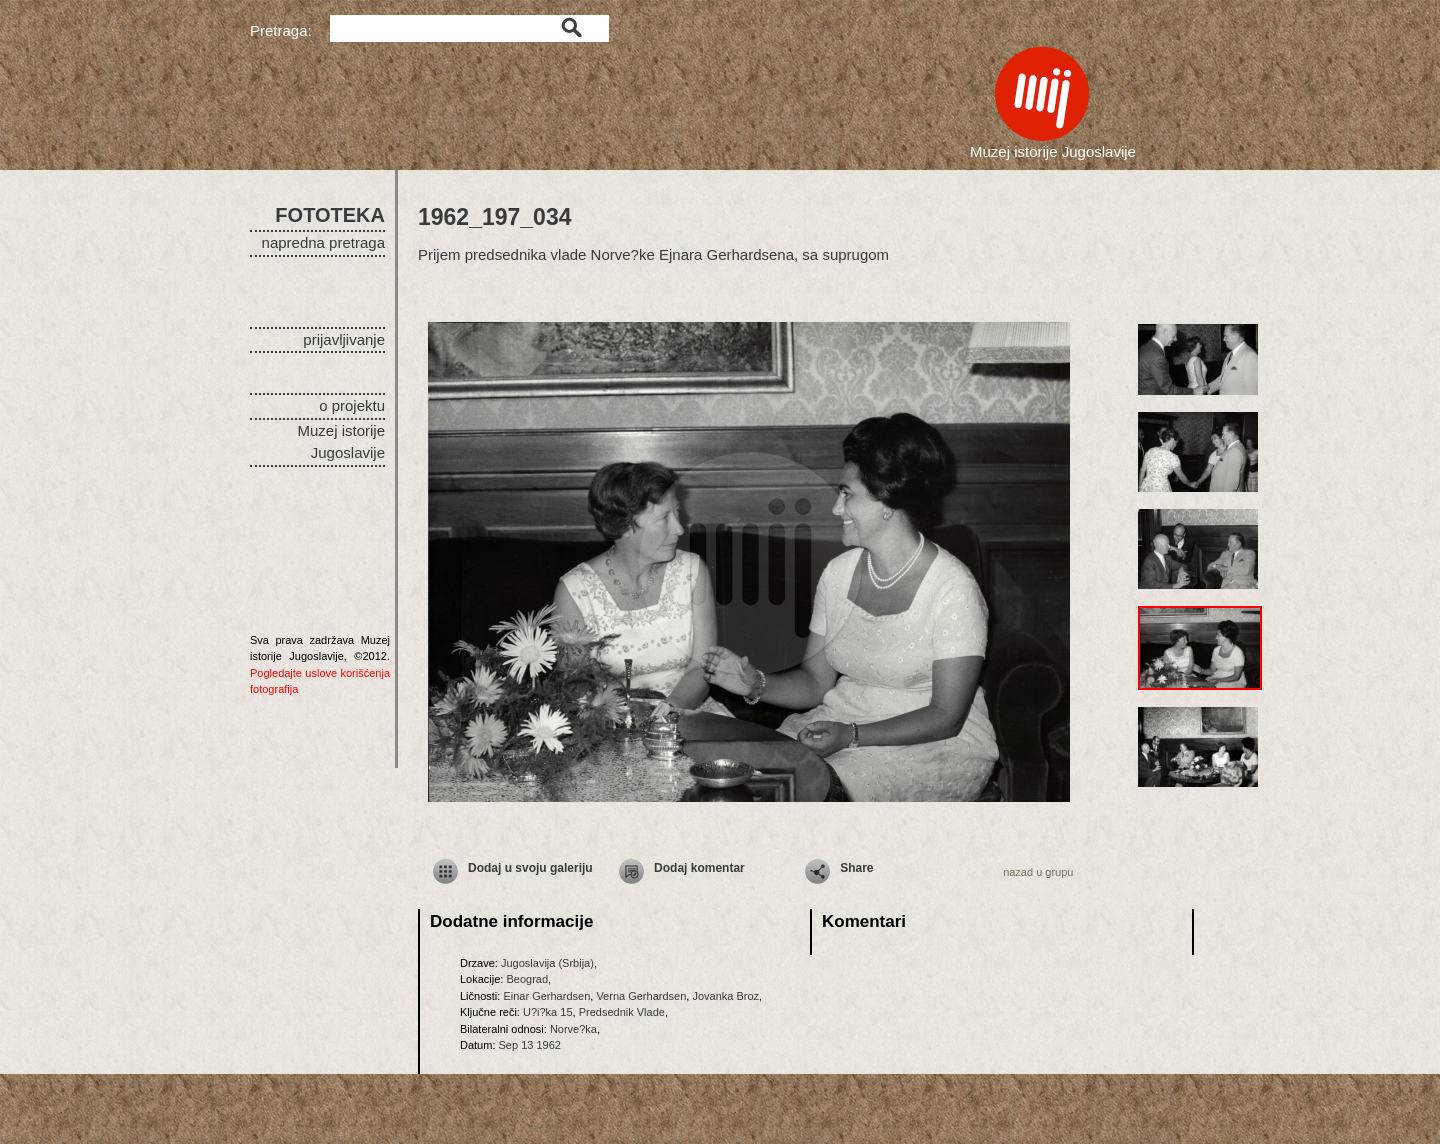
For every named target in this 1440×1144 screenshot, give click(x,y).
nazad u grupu (1038, 872)
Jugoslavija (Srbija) (547, 963)
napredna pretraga (323, 242)
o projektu (352, 405)
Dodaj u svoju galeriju (530, 868)
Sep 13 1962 (530, 1045)
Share (856, 868)
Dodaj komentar (699, 868)
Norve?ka (573, 1029)
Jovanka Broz (725, 996)
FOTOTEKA (330, 215)
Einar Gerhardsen (546, 996)
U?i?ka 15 (548, 1012)
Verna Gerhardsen (641, 996)
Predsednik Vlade (622, 1012)
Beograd (527, 979)
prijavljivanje (344, 339)
